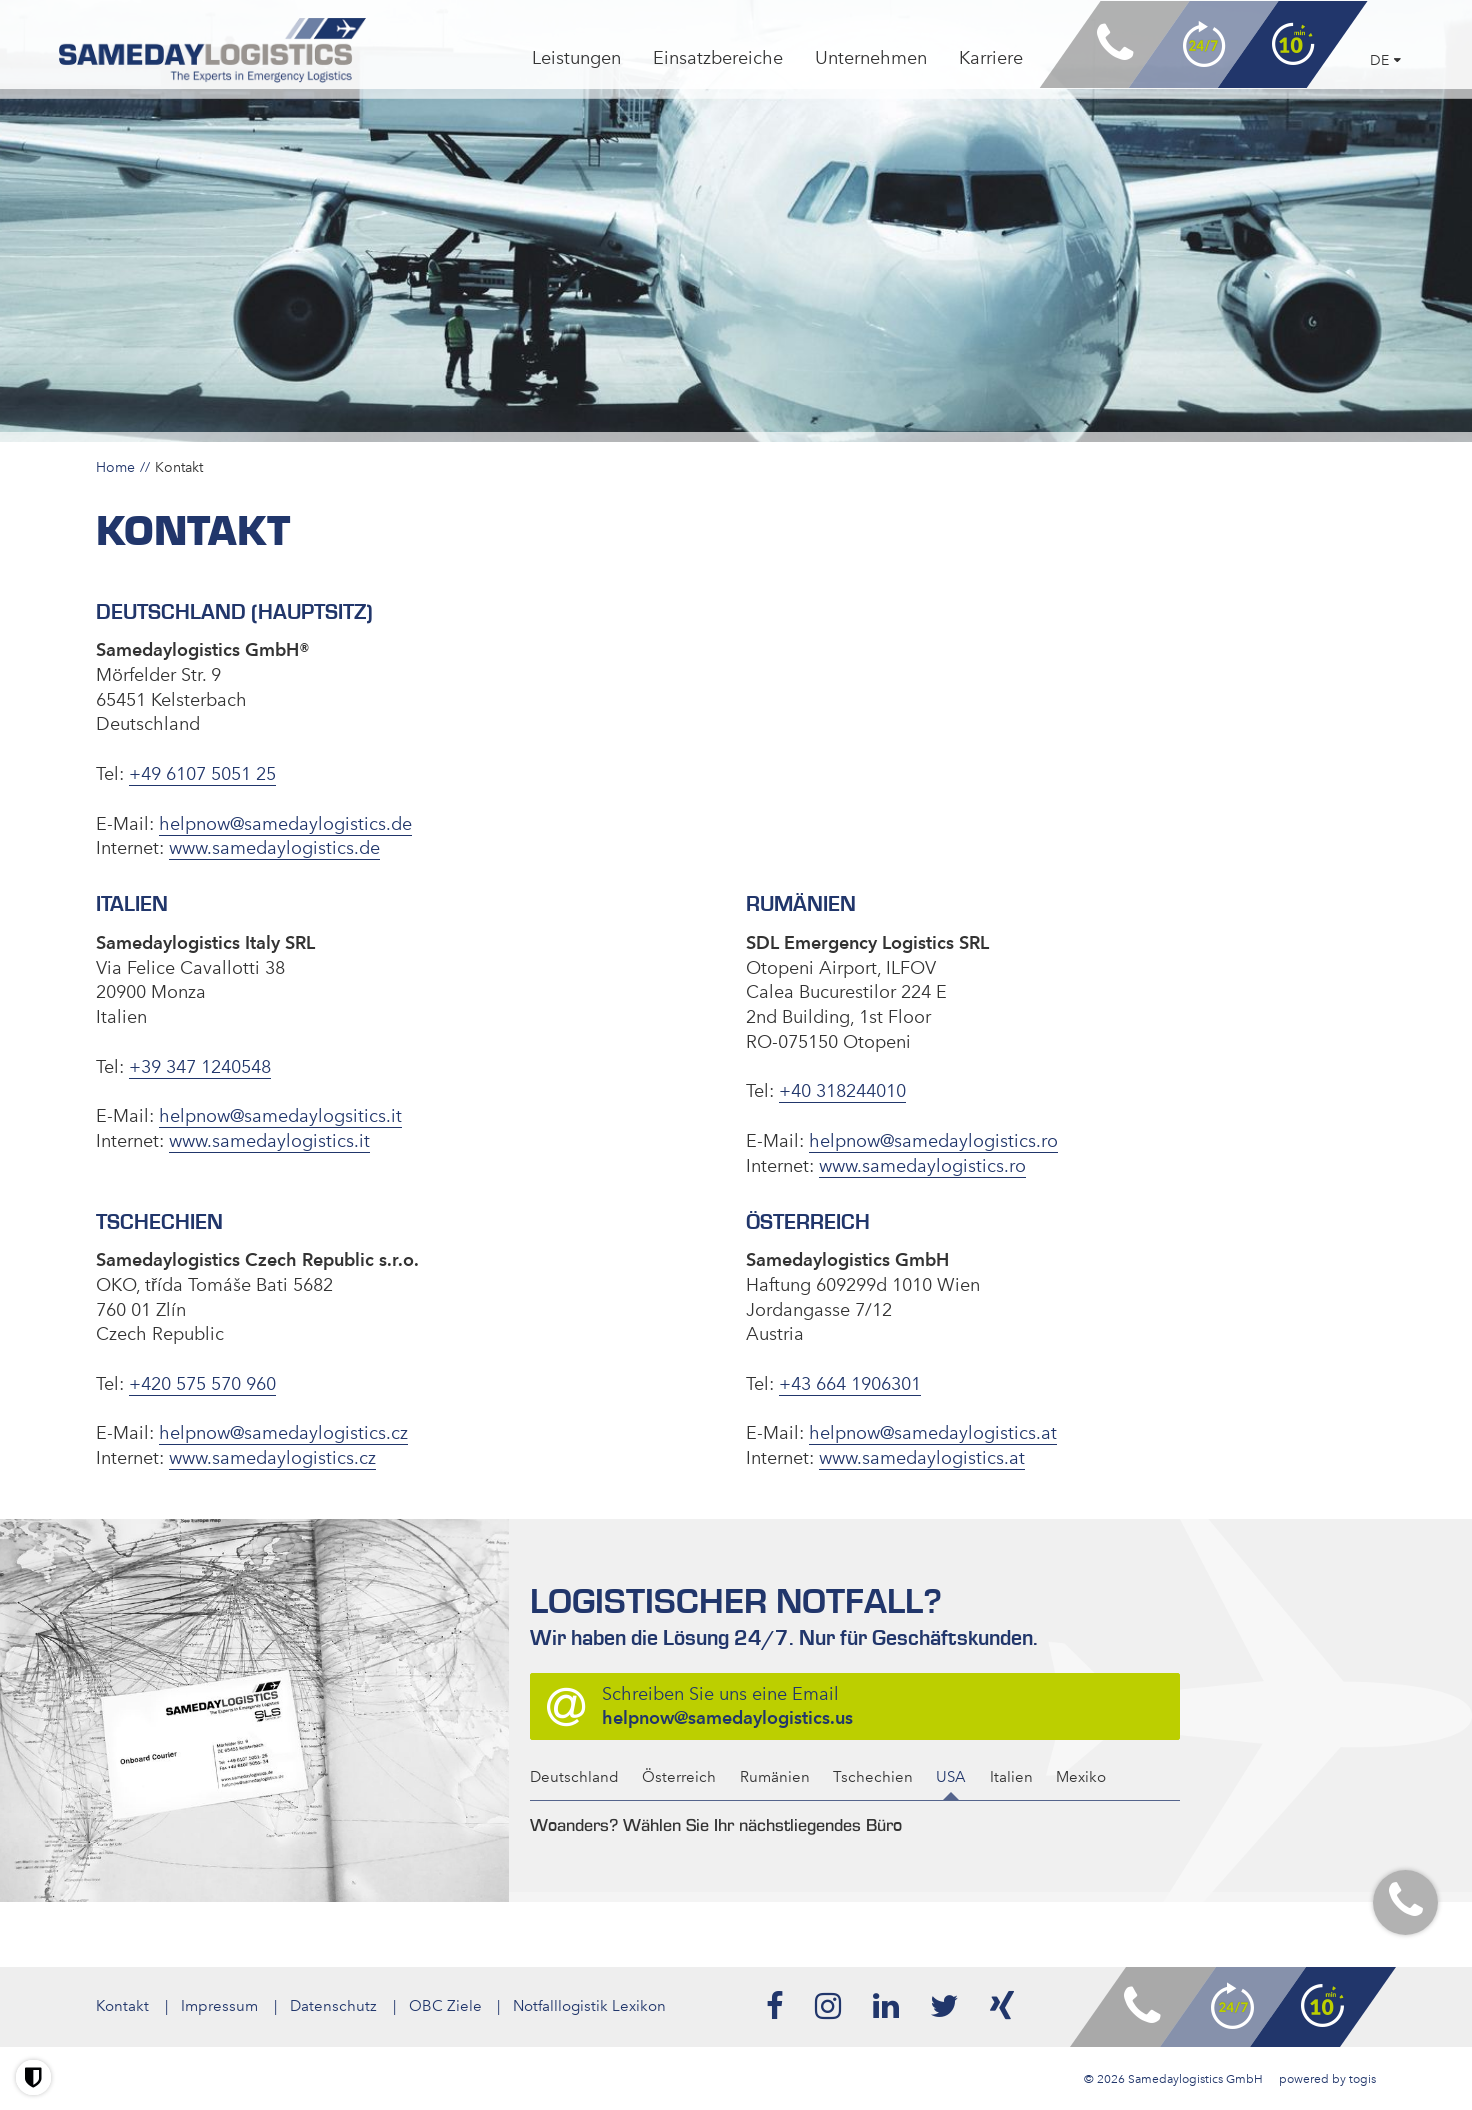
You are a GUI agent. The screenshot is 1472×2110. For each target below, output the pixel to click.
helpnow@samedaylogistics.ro (933, 1141)
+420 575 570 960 (202, 1383)
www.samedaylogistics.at (922, 1458)
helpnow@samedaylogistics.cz (283, 1433)
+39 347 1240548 (200, 1066)
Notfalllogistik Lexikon (590, 2006)
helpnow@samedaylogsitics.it (280, 1116)
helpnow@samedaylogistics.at (933, 1433)
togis (1362, 2078)
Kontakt (122, 2006)
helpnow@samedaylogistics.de (285, 823)
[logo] (214, 51)
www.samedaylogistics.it (269, 1141)
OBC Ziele (445, 2006)
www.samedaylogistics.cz (272, 1458)
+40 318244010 (842, 1091)
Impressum (219, 2006)
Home (115, 467)
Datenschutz (333, 2006)
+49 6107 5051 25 (202, 774)
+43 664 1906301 (850, 1383)
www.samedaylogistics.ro (922, 1165)
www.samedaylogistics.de (274, 848)
